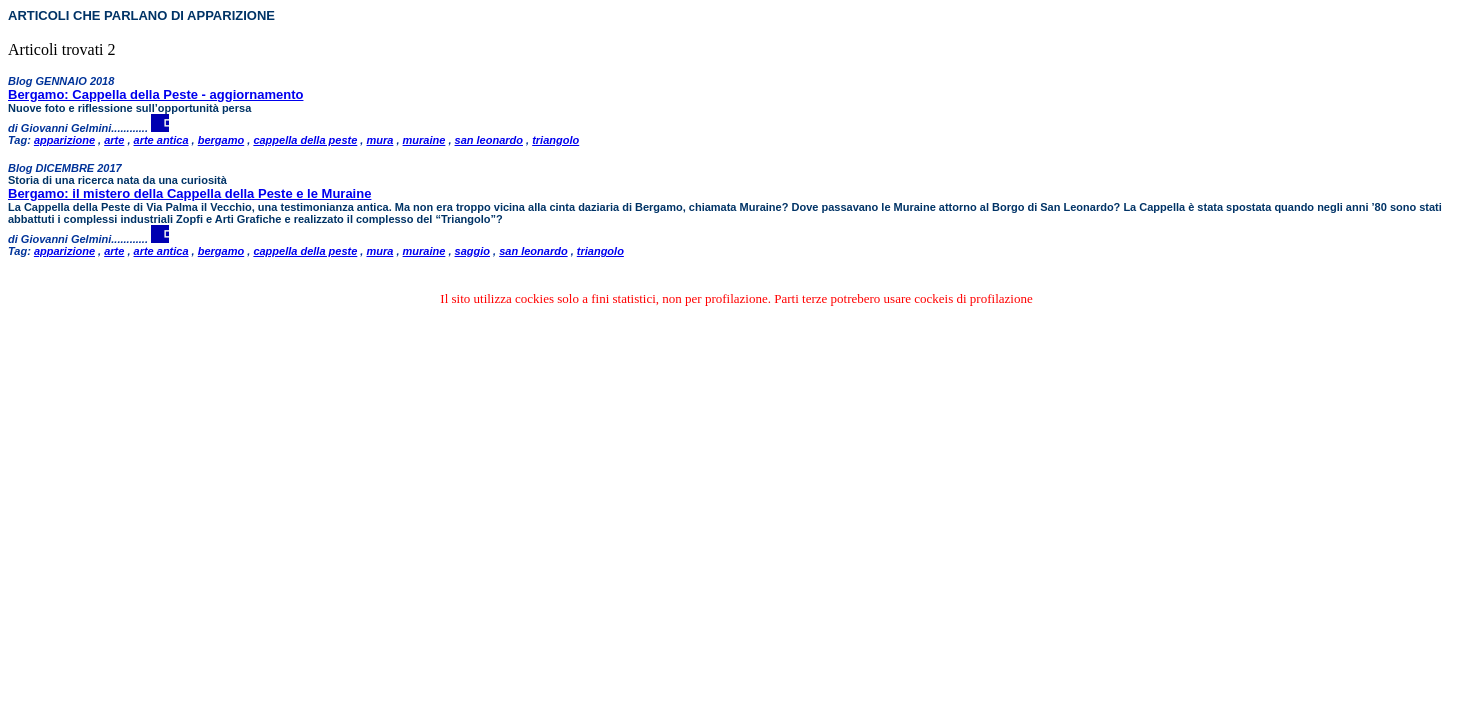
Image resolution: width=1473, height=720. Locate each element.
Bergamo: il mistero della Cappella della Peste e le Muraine (189, 193)
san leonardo (489, 140)
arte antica (161, 140)
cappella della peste (305, 140)
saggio (472, 251)
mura (379, 140)
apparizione (64, 140)
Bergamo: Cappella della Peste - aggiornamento (155, 94)
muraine (424, 140)
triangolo (555, 140)
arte (114, 140)
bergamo (221, 140)
